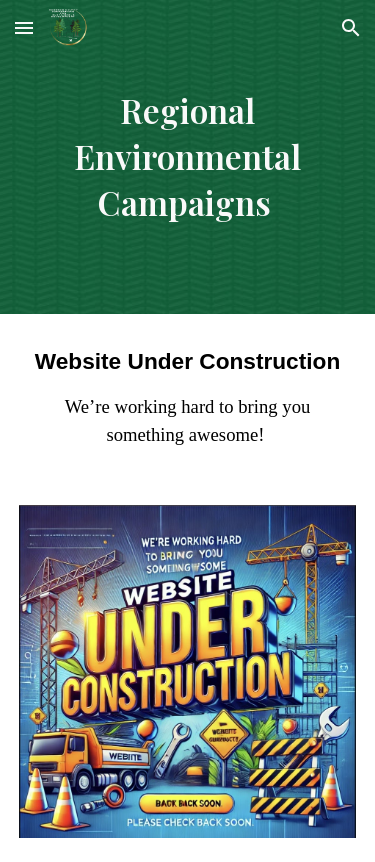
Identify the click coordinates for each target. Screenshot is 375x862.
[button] (24, 27)
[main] (188, 157)
